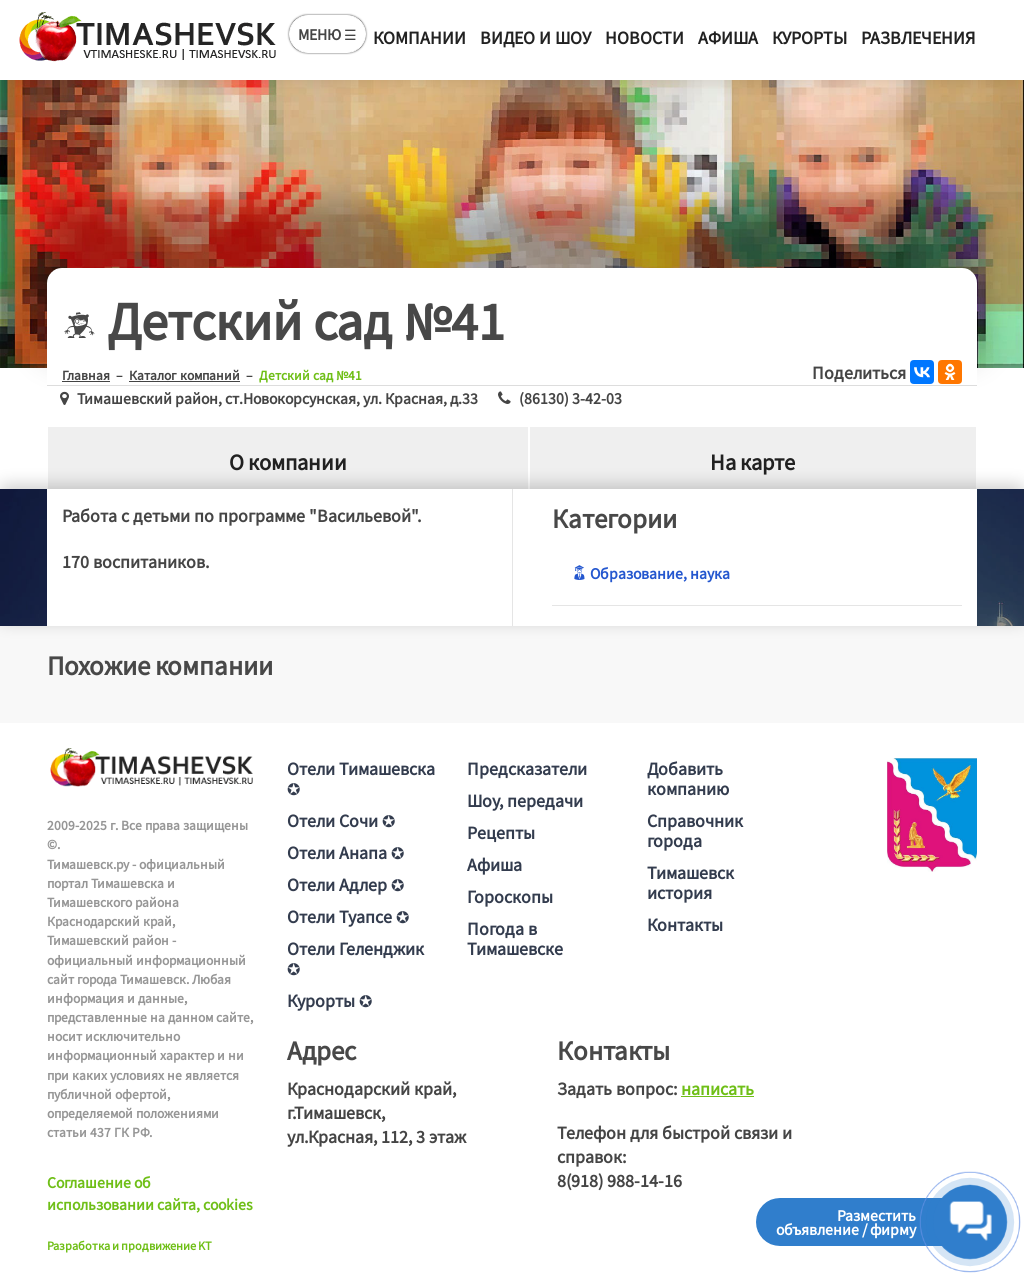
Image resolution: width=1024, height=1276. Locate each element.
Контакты (685, 924)
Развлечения (918, 37)
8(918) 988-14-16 (619, 1180)
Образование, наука (651, 573)
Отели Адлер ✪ (345, 884)
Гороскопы (510, 896)
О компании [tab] (288, 461)
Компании (419, 37)
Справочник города (695, 830)
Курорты (809, 37)
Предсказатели (527, 768)
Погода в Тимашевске (515, 938)
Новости (644, 37)
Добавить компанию (688, 778)
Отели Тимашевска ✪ (361, 778)
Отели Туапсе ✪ (348, 916)
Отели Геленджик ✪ (355, 958)
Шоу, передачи (525, 800)
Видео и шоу (535, 37)
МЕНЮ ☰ (327, 34)
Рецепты (501, 832)
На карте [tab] (752, 461)
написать (717, 1088)
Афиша (728, 37)
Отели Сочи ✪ (341, 820)
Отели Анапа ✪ (345, 852)
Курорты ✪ (329, 1000)
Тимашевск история (690, 882)
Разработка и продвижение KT (129, 1245)
